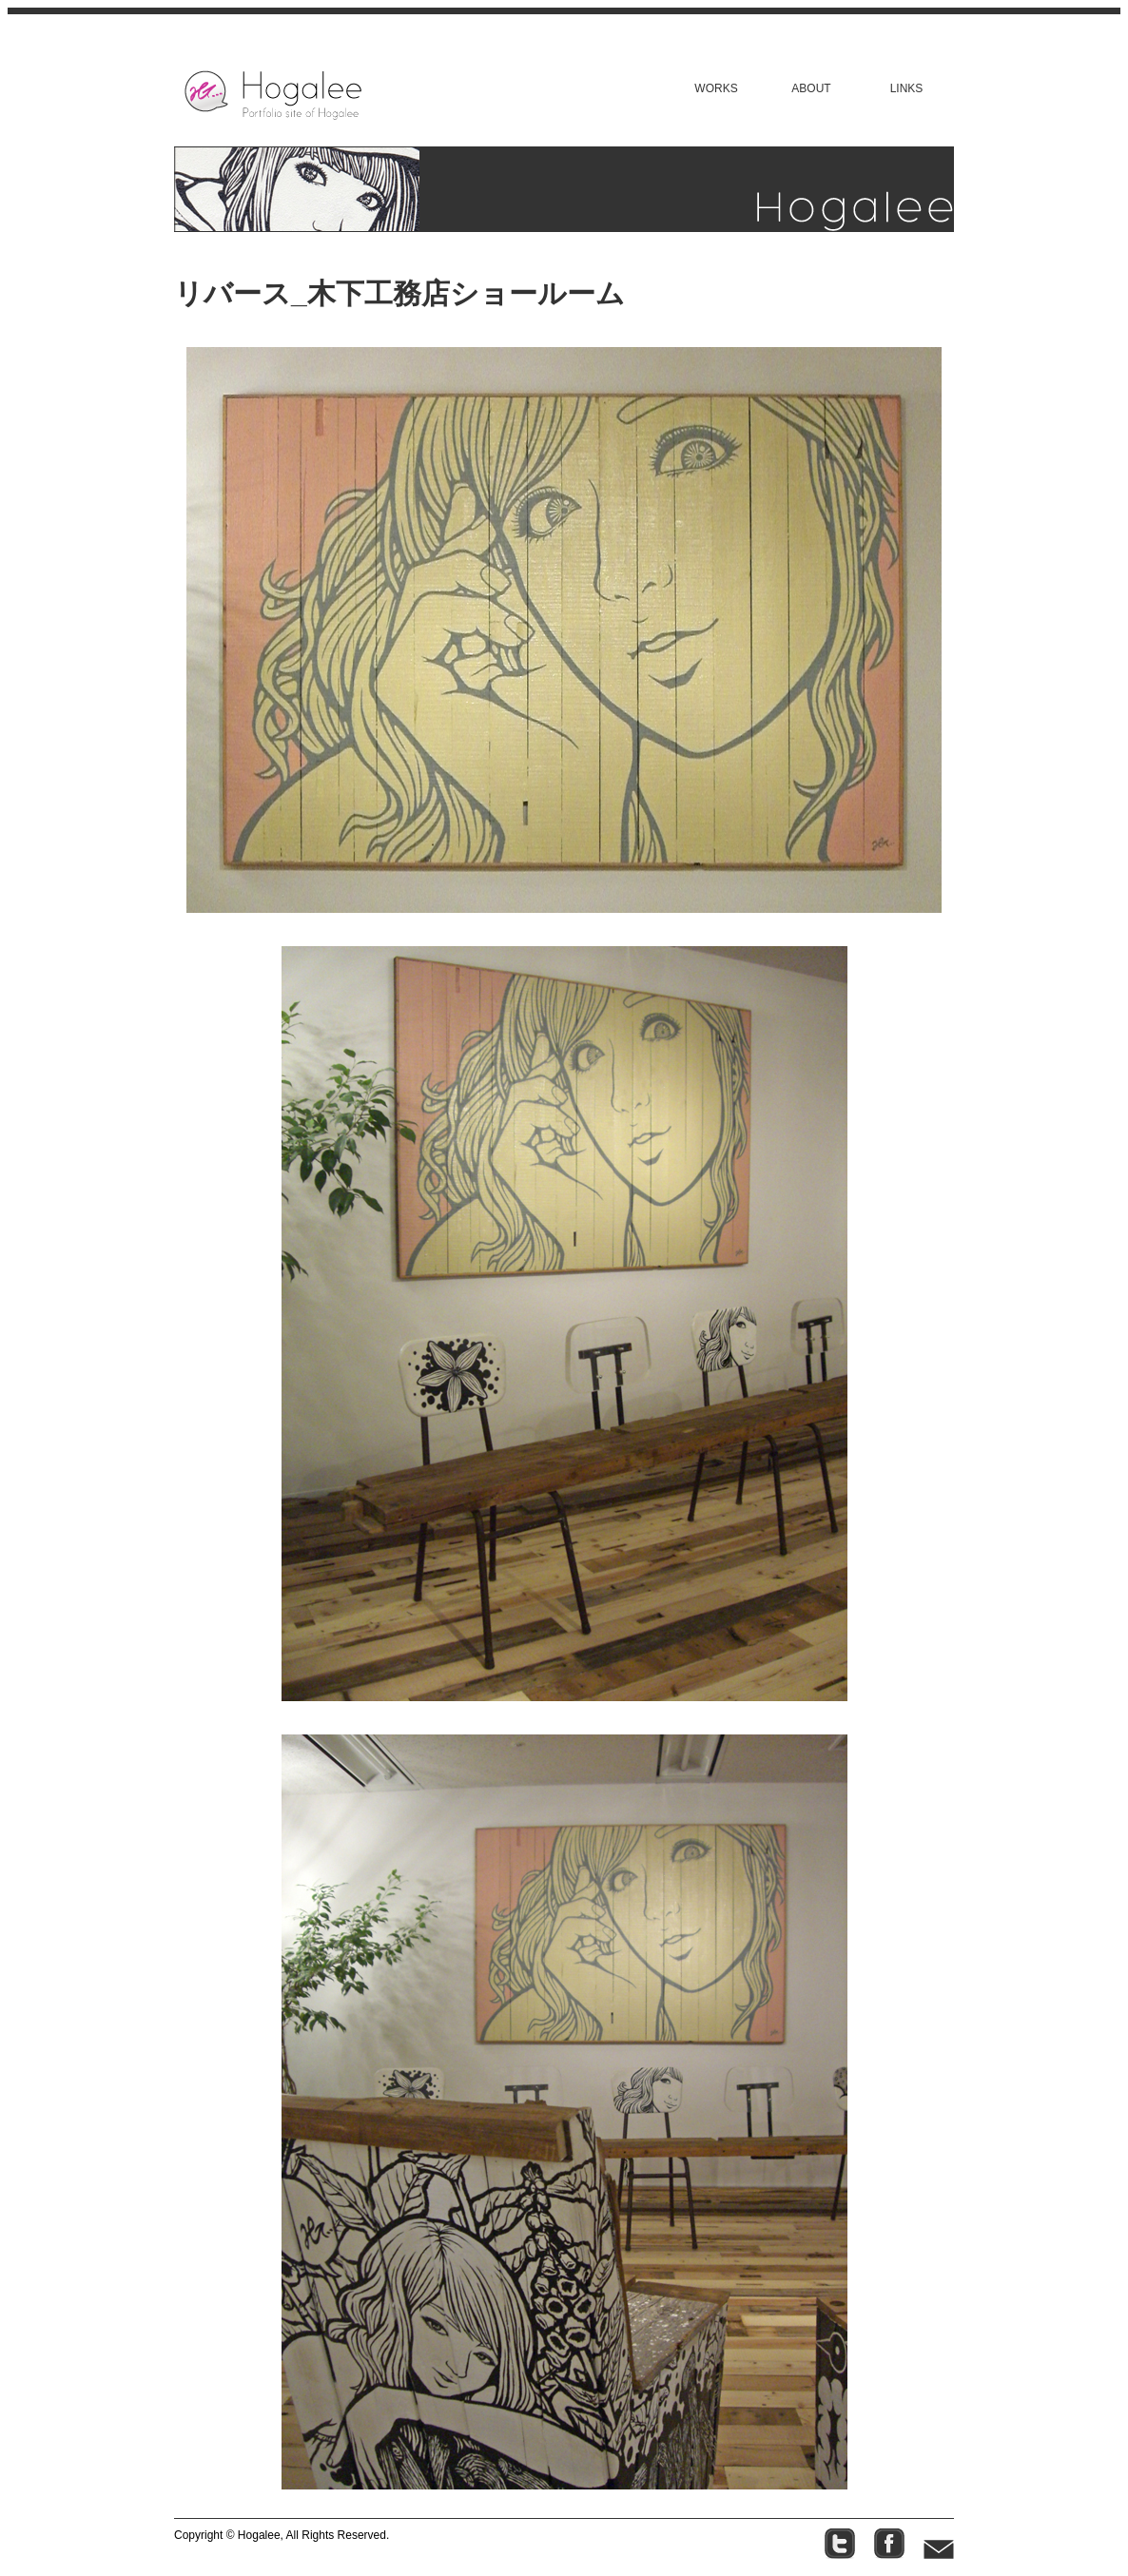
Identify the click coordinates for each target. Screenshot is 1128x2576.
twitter (840, 2543)
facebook (889, 2543)
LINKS (907, 88)
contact (939, 2543)
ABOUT (810, 88)
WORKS (715, 88)
